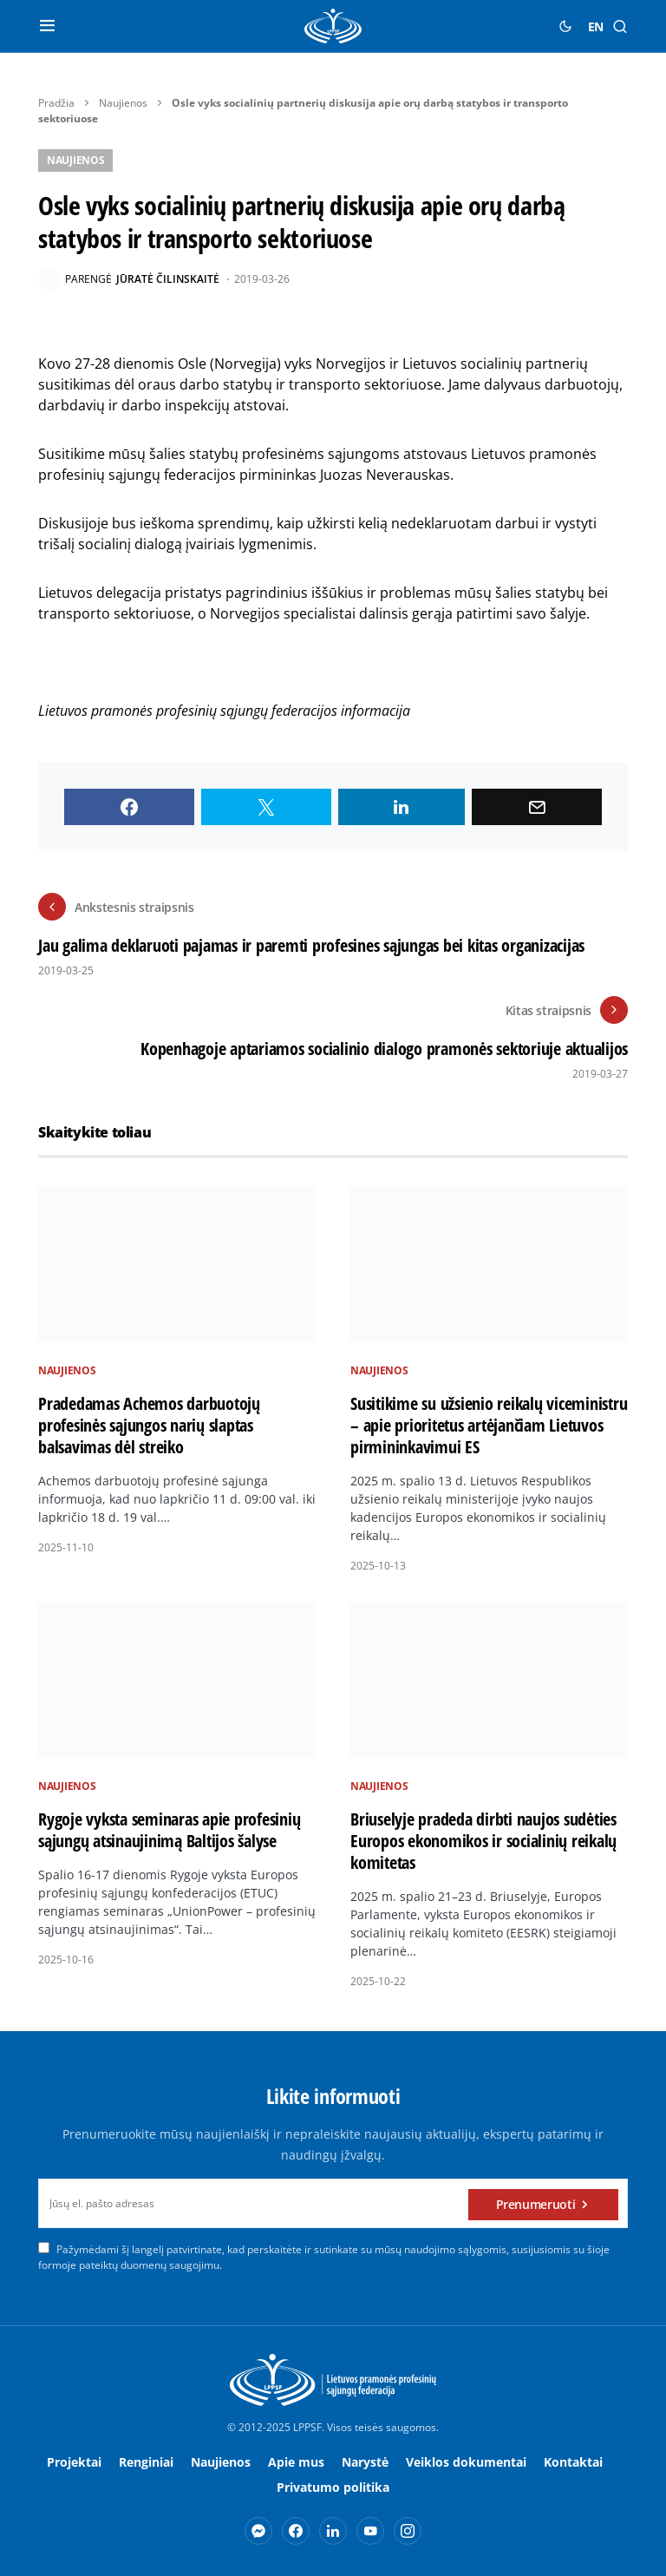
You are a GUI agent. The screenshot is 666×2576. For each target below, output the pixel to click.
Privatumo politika (333, 2487)
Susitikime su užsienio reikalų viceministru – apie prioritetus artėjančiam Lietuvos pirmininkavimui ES (488, 1425)
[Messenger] (258, 2531)
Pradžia (56, 102)
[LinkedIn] (333, 2531)
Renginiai (146, 2462)
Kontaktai (573, 2462)
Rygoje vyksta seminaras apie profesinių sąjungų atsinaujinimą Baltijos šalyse (169, 1829)
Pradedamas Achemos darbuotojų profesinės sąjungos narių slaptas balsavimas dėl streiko (149, 1425)
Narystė (365, 2462)
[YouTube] (370, 2531)
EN (596, 26)
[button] (47, 26)
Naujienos (123, 102)
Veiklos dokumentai (466, 2462)
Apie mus (296, 2462)
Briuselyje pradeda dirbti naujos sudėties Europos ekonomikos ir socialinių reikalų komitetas (483, 1840)
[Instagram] (407, 2531)
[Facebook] (296, 2531)
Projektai (74, 2462)
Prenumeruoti (536, 2203)
